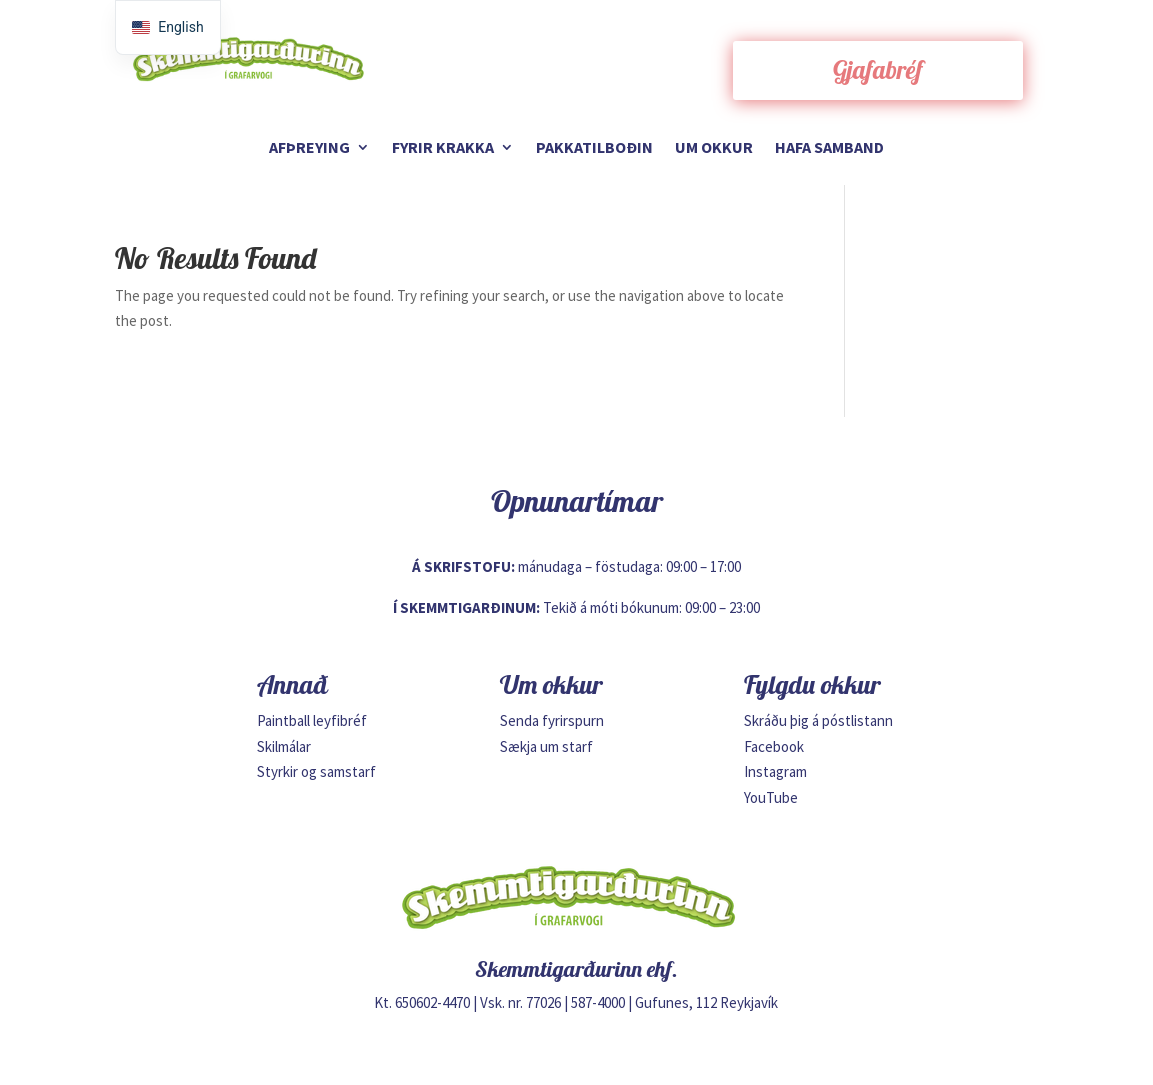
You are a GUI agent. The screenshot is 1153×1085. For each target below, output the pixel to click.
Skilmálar (284, 746)
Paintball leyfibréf (312, 720)
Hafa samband (829, 148)
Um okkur (714, 148)
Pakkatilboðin (594, 148)
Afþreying (309, 148)
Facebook (774, 746)
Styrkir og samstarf (316, 771)
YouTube (771, 797)
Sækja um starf (546, 746)
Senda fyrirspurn (552, 720)
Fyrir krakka (443, 148)
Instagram (775, 771)
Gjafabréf (878, 69)
